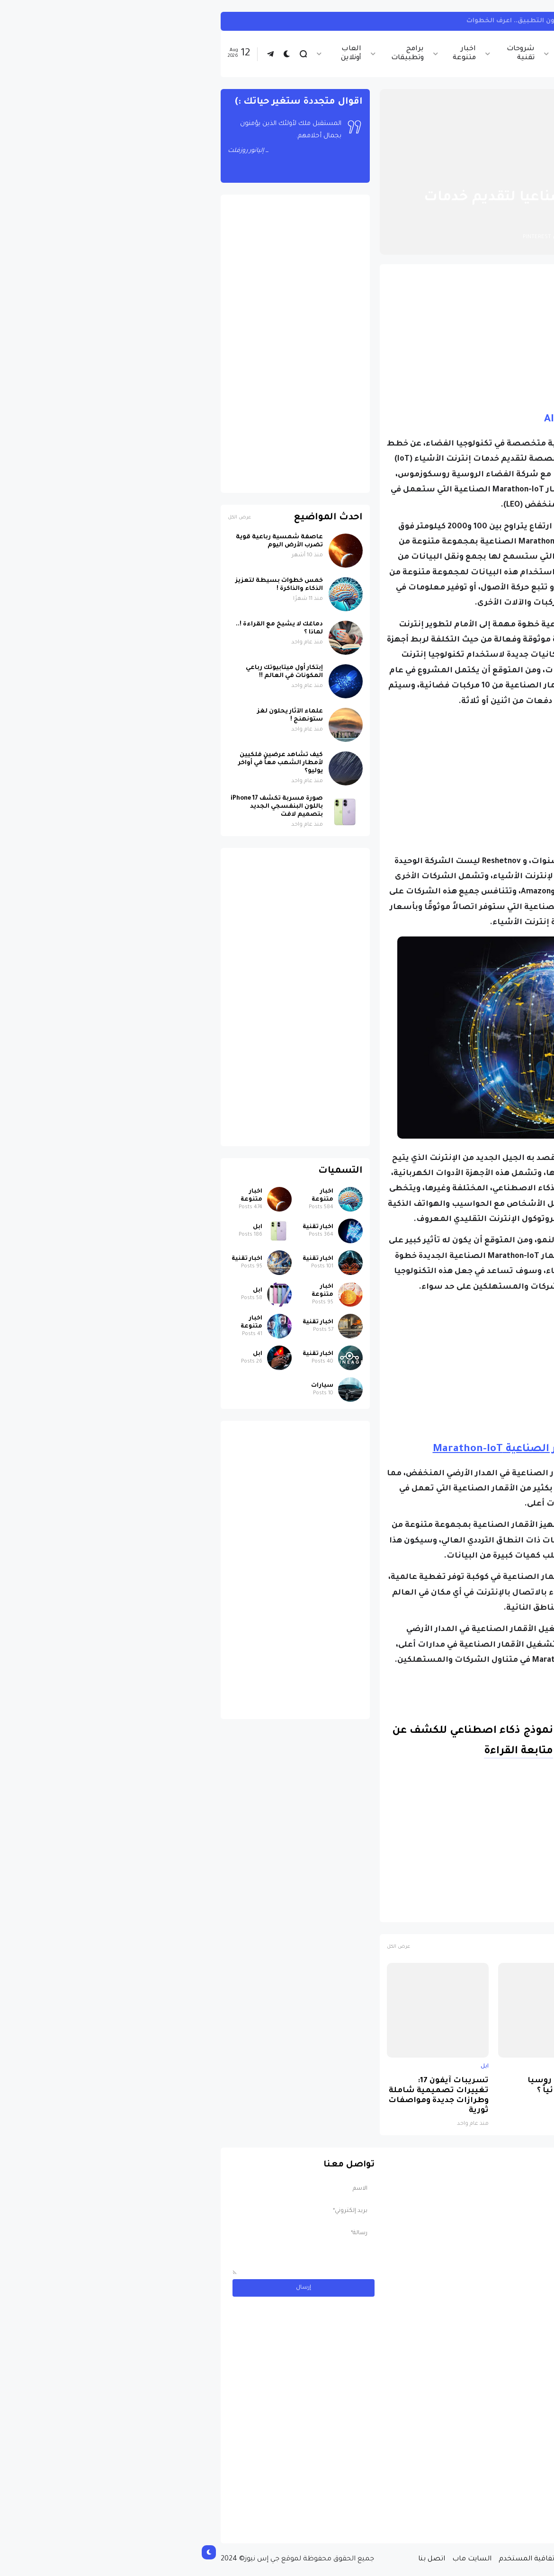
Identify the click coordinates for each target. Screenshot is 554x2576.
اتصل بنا (239, 2559)
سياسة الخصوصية (402, 2559)
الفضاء (461, 1910)
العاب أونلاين (159, 53)
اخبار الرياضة (383, 53)
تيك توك (507, 21)
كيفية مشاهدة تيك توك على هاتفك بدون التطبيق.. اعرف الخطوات (378, 21)
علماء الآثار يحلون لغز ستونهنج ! (98, 715)
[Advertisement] (356, 337)
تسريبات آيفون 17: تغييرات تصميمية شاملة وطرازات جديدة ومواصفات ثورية (246, 2096)
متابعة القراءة (326, 1751)
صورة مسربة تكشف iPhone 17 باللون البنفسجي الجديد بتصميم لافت (468, 2091)
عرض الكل (206, 1947)
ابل (514, 2066)
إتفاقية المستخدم (335, 2559)
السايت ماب (279, 2559)
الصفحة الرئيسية (484, 174)
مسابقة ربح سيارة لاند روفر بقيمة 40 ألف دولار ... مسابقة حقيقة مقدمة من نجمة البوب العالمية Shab (446, 2497)
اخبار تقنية (433, 53)
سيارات (130, 1385)
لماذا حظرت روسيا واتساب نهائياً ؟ (371, 2086)
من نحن (452, 2559)
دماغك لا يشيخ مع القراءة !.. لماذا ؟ (87, 628)
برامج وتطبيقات (215, 53)
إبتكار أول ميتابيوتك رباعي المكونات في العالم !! (92, 672)
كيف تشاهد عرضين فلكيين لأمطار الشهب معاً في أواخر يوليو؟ (88, 763)
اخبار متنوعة (272, 53)
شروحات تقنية (328, 53)
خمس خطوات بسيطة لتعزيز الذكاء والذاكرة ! (87, 585)
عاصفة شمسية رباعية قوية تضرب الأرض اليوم (87, 541)
